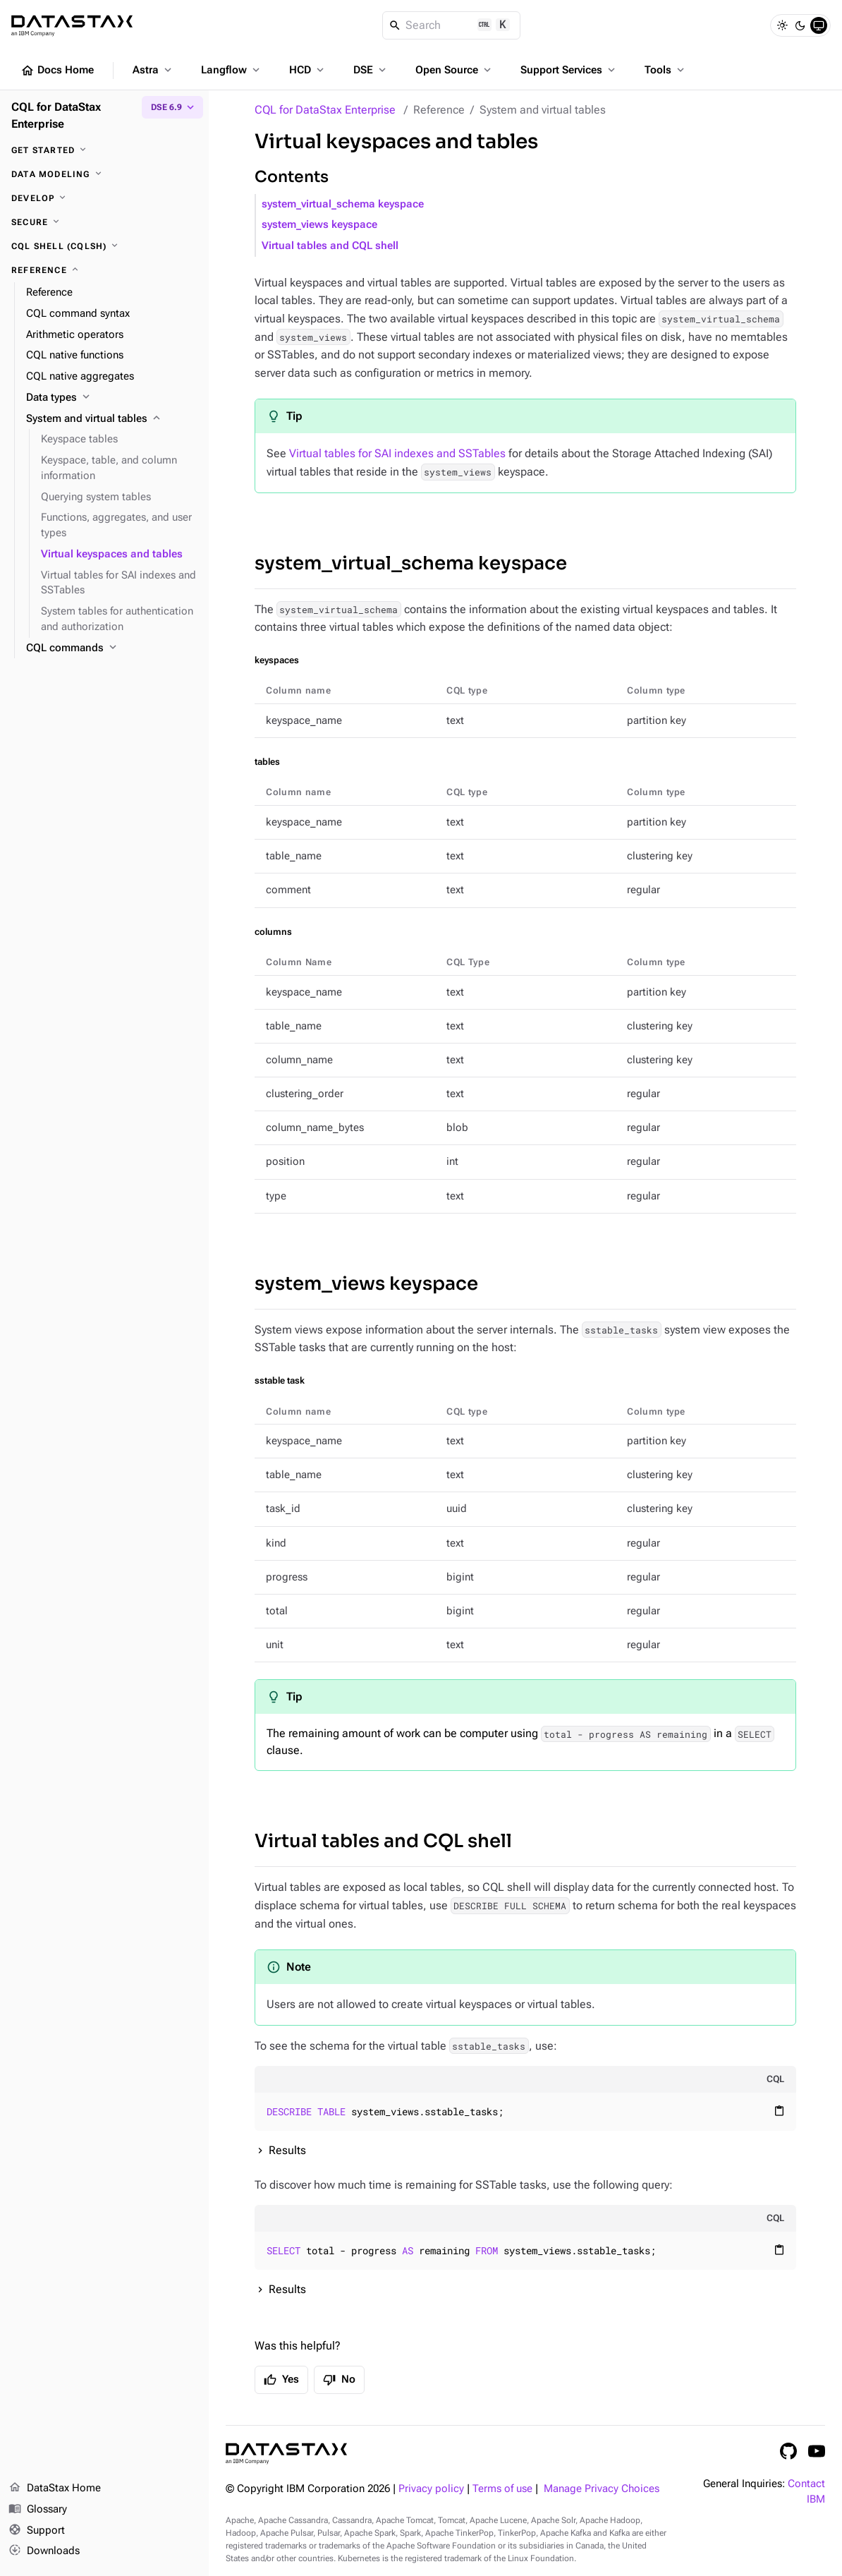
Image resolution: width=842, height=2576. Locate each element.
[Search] (451, 25)
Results (287, 2150)
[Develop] (104, 198)
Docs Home (57, 71)
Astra (153, 70)
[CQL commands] (111, 648)
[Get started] (104, 150)
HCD (308, 70)
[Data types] (111, 398)
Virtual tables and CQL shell (330, 246)
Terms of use (502, 2489)
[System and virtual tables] (111, 419)
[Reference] (104, 270)
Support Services (569, 70)
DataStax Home (54, 2488)
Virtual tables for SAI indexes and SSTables (397, 453)
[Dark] (800, 25)
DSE (371, 70)
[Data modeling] (104, 174)
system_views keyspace (319, 225)
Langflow (231, 70)
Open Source (454, 70)
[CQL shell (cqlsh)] (104, 246)
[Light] (782, 25)
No (339, 2380)
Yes (281, 2380)
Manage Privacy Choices (601, 2489)
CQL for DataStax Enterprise (325, 109)
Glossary (37, 2509)
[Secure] (104, 222)
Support (36, 2531)
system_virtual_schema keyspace (343, 204)
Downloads (44, 2551)
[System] (818, 25)
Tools (666, 70)
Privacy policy (431, 2489)
